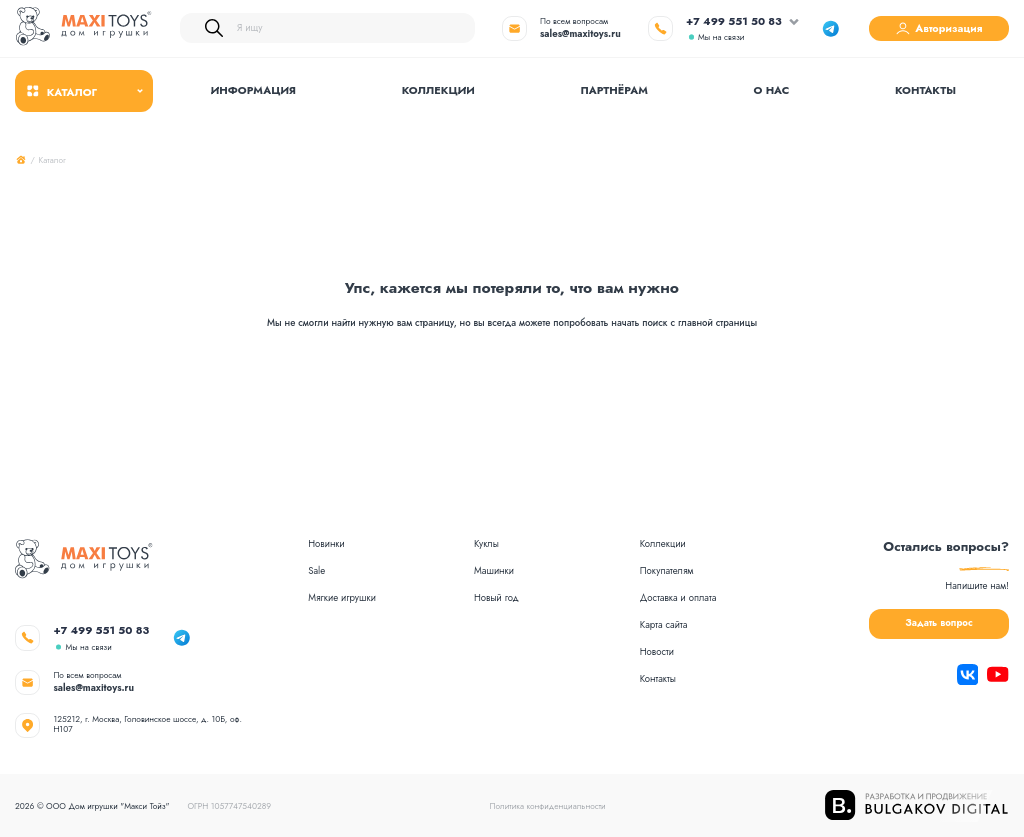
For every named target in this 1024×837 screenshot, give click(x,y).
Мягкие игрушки (342, 599)
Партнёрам (614, 90)
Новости (657, 653)
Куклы (486, 545)
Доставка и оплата (678, 599)
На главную (512, 395)
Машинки (494, 572)
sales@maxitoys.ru (580, 34)
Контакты (925, 90)
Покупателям (667, 572)
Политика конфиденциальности (548, 806)
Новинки (326, 545)
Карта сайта (664, 626)
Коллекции (438, 90)
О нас (772, 90)
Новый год (496, 599)
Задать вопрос (938, 623)
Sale (316, 572)
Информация (253, 90)
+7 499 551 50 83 (734, 21)
